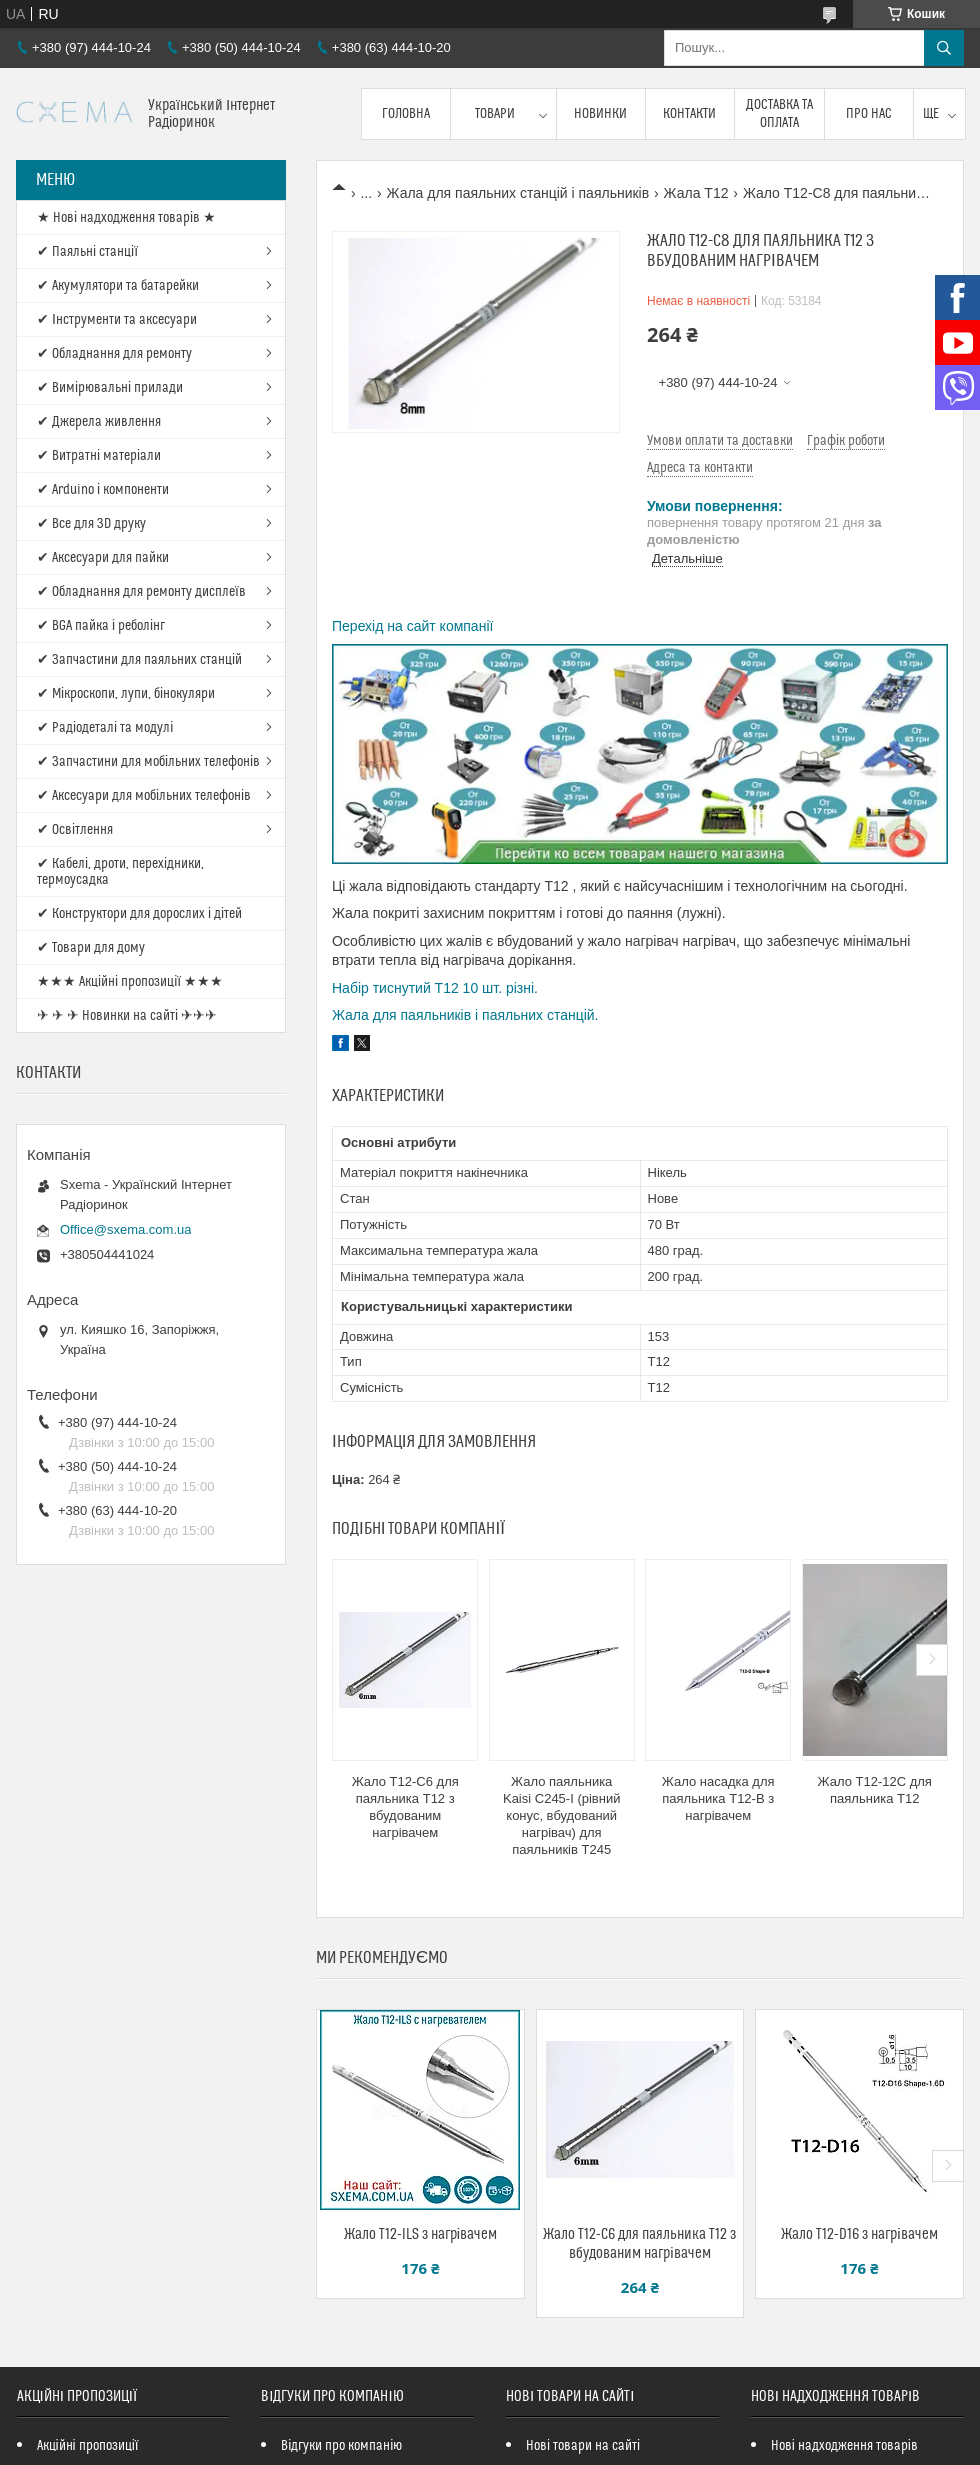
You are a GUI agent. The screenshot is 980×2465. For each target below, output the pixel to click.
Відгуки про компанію (341, 2446)
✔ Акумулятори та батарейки (118, 286)
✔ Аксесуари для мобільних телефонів (144, 796)
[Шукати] (944, 48)
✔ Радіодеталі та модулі (105, 728)
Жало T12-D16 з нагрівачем (859, 2234)
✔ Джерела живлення (99, 422)
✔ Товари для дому (91, 948)
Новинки (600, 114)
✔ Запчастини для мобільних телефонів (148, 762)
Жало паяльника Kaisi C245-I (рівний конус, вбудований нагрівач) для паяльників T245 (561, 1815)
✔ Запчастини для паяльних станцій (139, 660)
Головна (406, 114)
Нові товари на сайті (583, 2446)
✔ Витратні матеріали (99, 456)
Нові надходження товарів (844, 2446)
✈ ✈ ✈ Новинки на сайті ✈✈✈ (127, 1016)
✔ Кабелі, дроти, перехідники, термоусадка (120, 872)
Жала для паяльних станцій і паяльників (518, 193)
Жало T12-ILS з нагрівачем (420, 2234)
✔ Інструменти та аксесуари (117, 320)
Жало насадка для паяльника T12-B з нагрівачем (718, 1798)
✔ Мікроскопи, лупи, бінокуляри (126, 694)
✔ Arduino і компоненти (103, 490)
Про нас (869, 114)
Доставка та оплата (779, 114)
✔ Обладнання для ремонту (114, 354)
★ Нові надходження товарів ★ (126, 218)
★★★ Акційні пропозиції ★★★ (130, 982)
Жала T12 (696, 193)
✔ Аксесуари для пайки (103, 558)
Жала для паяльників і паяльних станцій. (465, 1015)
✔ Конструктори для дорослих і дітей (139, 914)
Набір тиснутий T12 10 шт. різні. (435, 988)
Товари (495, 114)
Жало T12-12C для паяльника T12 (875, 1790)
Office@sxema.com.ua (125, 1229)
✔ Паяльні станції (87, 252)
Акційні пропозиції (88, 2446)
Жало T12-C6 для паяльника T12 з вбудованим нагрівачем (405, 1807)
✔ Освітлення (75, 830)
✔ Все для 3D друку (91, 524)
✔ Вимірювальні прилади (110, 388)
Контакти (689, 114)
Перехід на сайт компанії (412, 626)
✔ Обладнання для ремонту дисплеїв (141, 592)
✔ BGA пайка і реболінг (101, 626)
